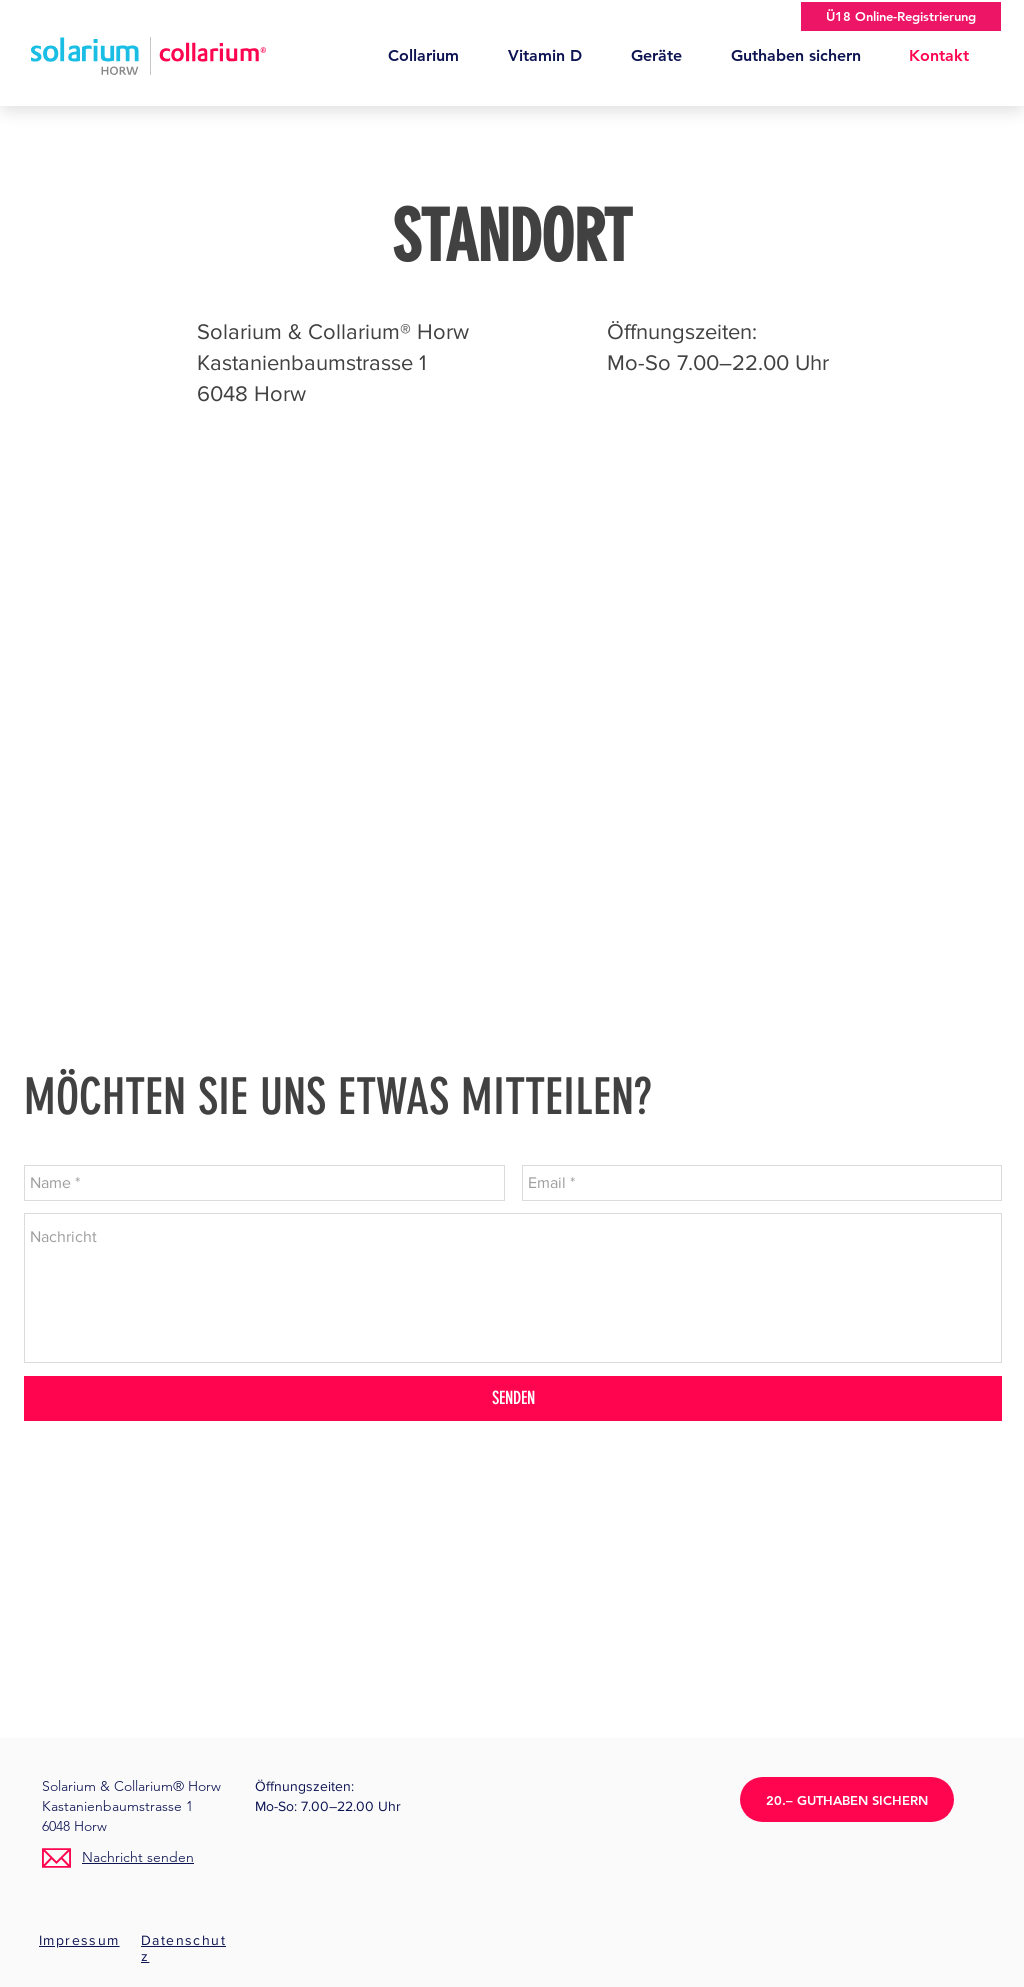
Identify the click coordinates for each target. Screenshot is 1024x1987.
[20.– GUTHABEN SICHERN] (847, 1799)
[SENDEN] (513, 1398)
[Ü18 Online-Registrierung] (901, 16)
